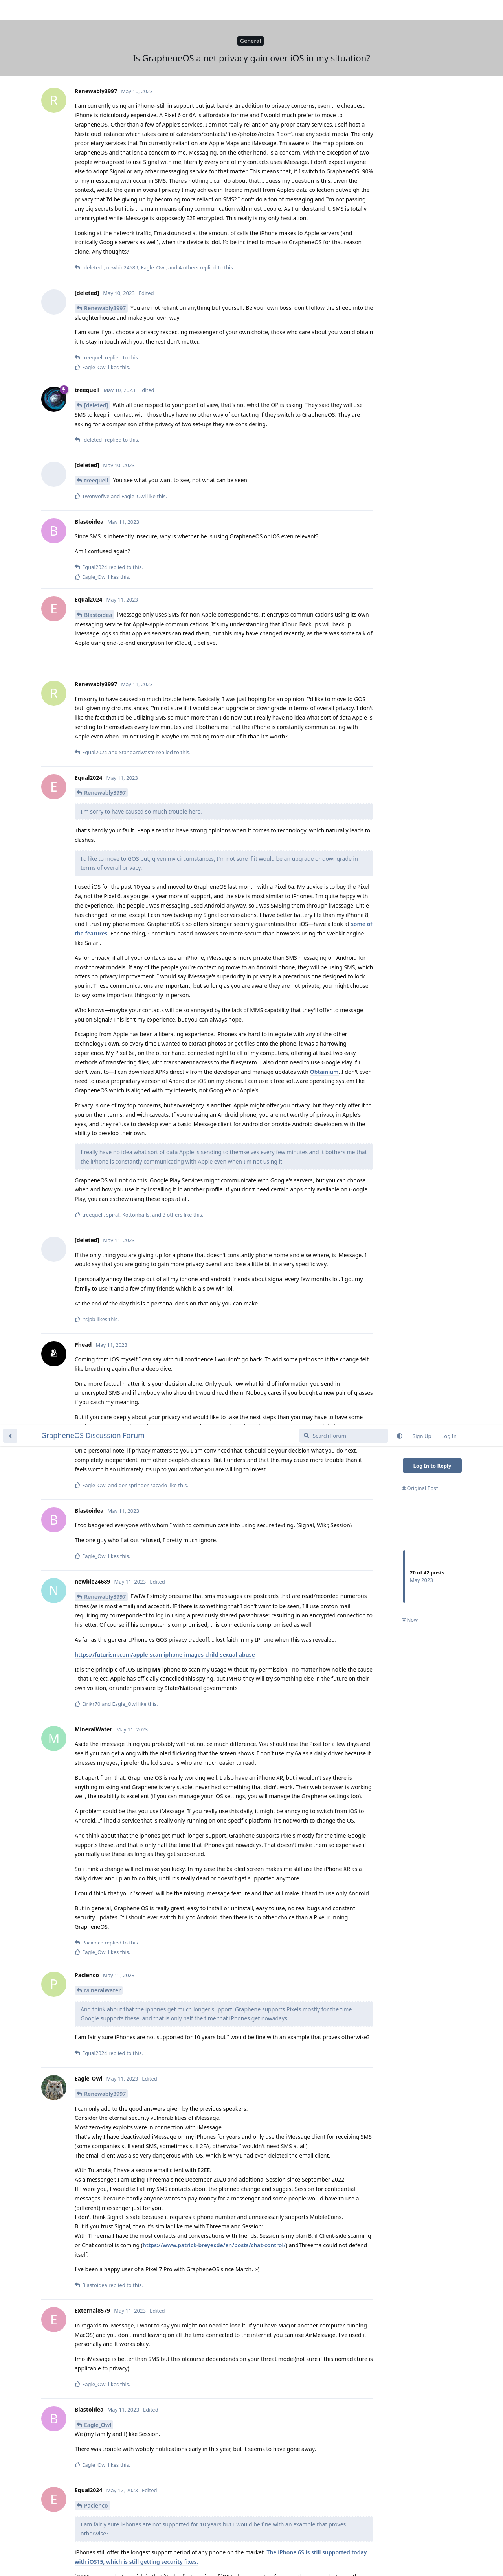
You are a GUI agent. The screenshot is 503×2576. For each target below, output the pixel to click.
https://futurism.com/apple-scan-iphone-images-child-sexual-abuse (165, 229)
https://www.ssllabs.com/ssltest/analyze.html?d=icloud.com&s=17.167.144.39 (178, 2434)
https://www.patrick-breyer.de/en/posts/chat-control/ (214, 819)
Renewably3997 (105, 171)
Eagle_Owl (97, 999)
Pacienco (96, 1080)
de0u (90, 2367)
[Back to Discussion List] (10, 10)
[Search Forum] (343, 10)
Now (410, 194)
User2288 (96, 1742)
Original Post (420, 62)
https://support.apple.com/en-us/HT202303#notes (169, 2185)
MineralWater (102, 565)
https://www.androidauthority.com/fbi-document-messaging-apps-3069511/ (176, 2119)
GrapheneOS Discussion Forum (93, 10)
